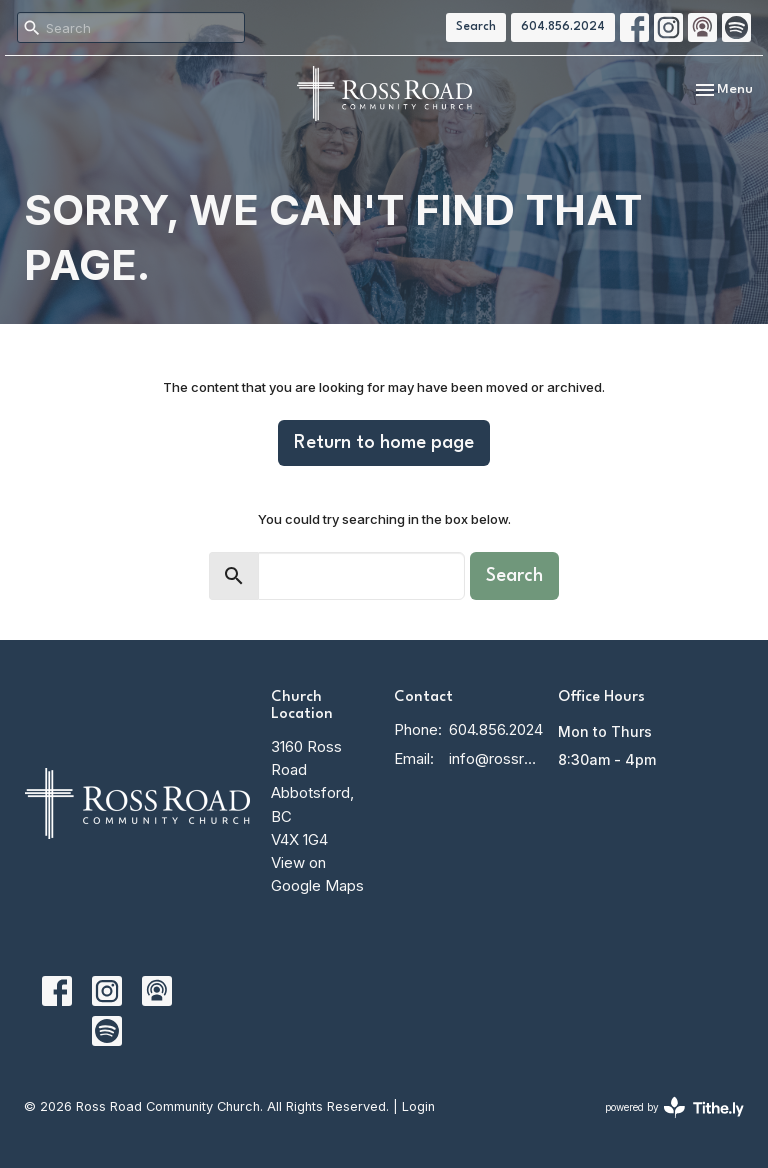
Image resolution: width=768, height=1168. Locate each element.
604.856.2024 (563, 27)
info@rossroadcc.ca (493, 758)
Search (476, 27)
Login (418, 1106)
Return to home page (384, 443)
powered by (674, 1107)
